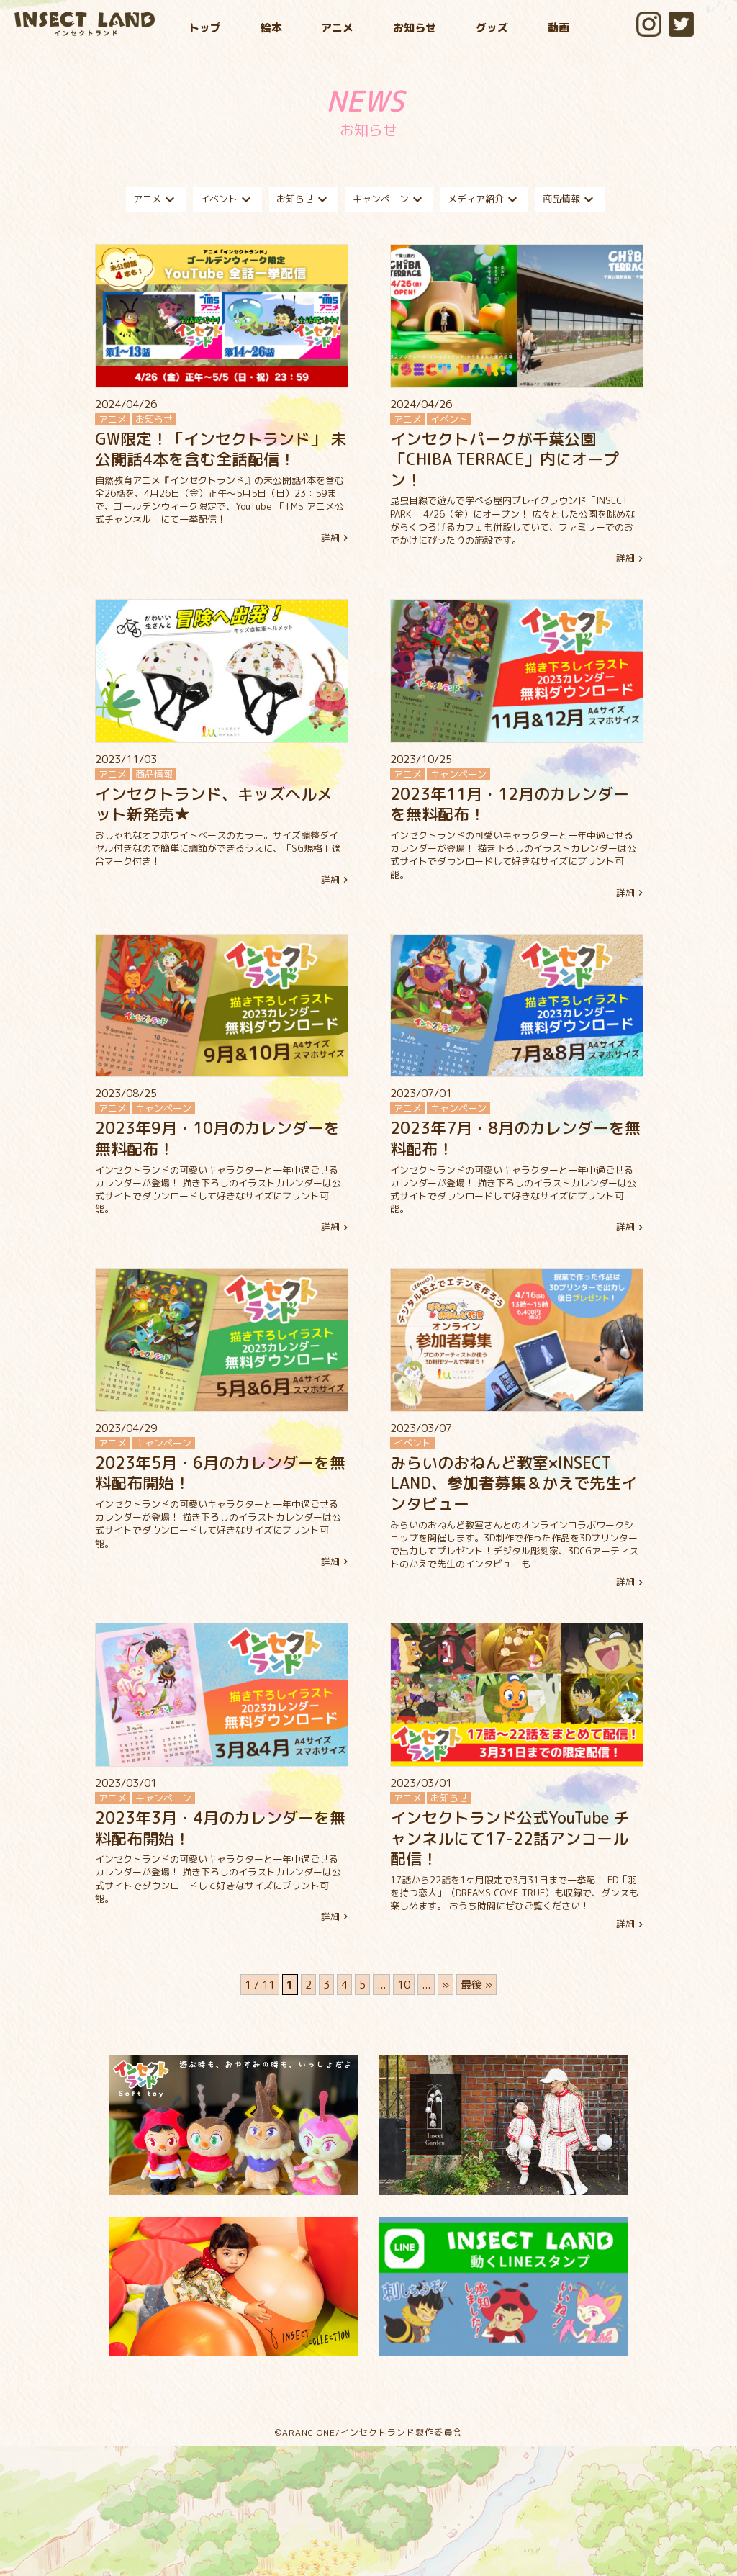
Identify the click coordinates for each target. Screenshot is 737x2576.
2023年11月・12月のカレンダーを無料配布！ (509, 804)
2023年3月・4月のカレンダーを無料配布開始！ (220, 1828)
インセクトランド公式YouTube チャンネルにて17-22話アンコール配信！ (509, 1838)
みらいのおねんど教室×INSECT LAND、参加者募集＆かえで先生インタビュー (513, 1483)
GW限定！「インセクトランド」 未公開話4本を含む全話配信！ (220, 449)
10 (403, 1984)
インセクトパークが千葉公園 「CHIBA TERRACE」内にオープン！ (504, 459)
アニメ (337, 27)
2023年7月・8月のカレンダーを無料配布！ (515, 1138)
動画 (558, 27)
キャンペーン (389, 199)
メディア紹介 (484, 199)
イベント (227, 199)
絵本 (271, 27)
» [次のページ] (445, 1984)
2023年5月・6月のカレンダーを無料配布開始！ (220, 1473)
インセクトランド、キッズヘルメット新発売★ (214, 804)
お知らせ (414, 27)
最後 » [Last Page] (476, 1984)
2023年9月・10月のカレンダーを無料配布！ (217, 1138)
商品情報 (570, 199)
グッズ (492, 27)
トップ (205, 27)
